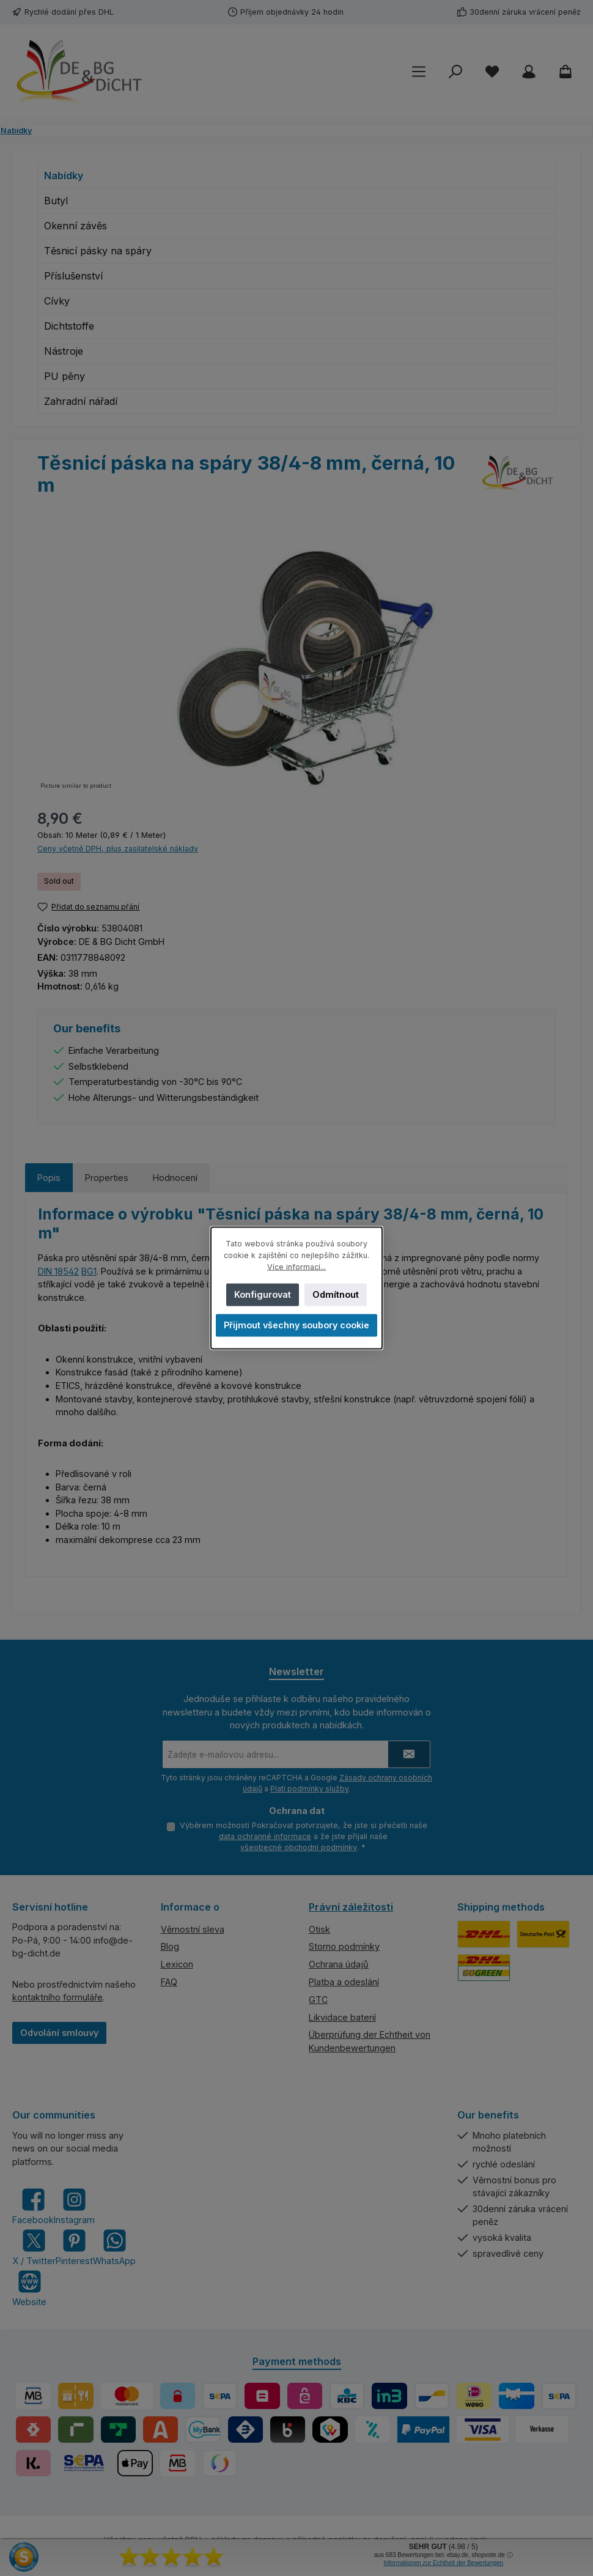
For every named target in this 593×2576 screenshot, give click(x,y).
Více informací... (296, 1266)
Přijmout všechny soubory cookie (296, 1325)
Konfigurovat (262, 1294)
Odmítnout (335, 1294)
